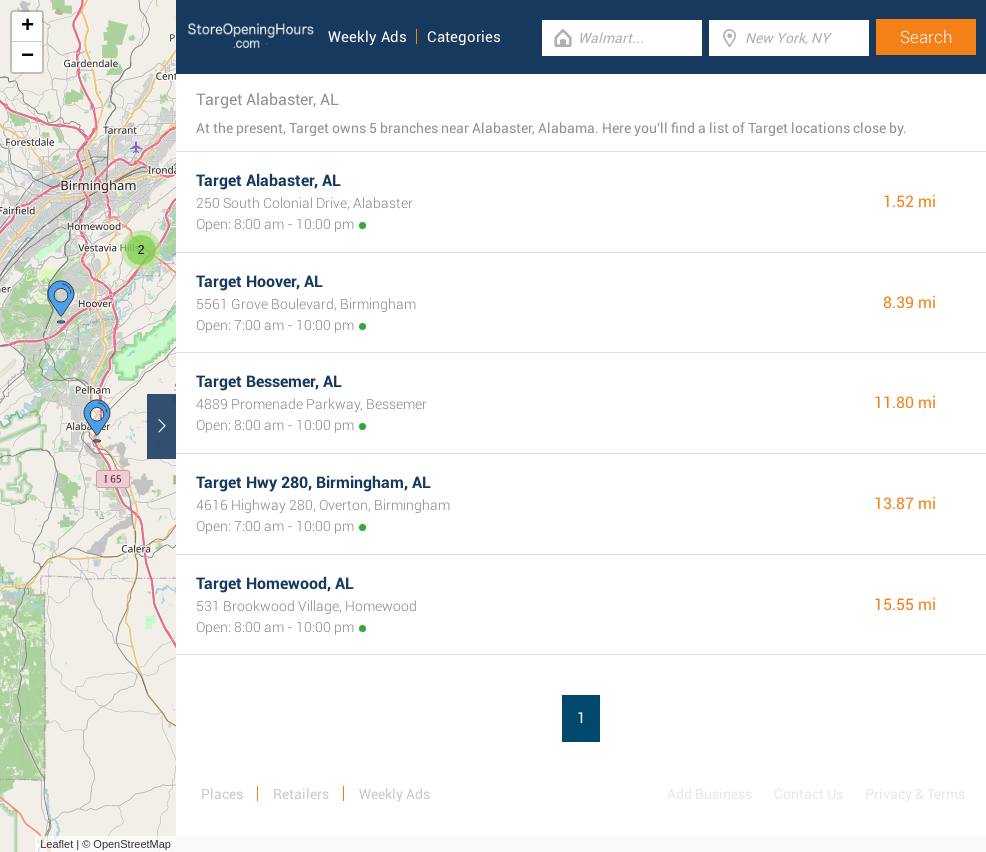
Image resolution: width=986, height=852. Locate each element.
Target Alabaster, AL (268, 180)
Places (222, 794)
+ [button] (27, 27)
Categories (464, 37)
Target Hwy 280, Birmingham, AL (313, 482)
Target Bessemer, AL (269, 381)
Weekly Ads (367, 37)
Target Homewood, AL (275, 583)
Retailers (301, 794)
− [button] (27, 57)
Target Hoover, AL (259, 281)
